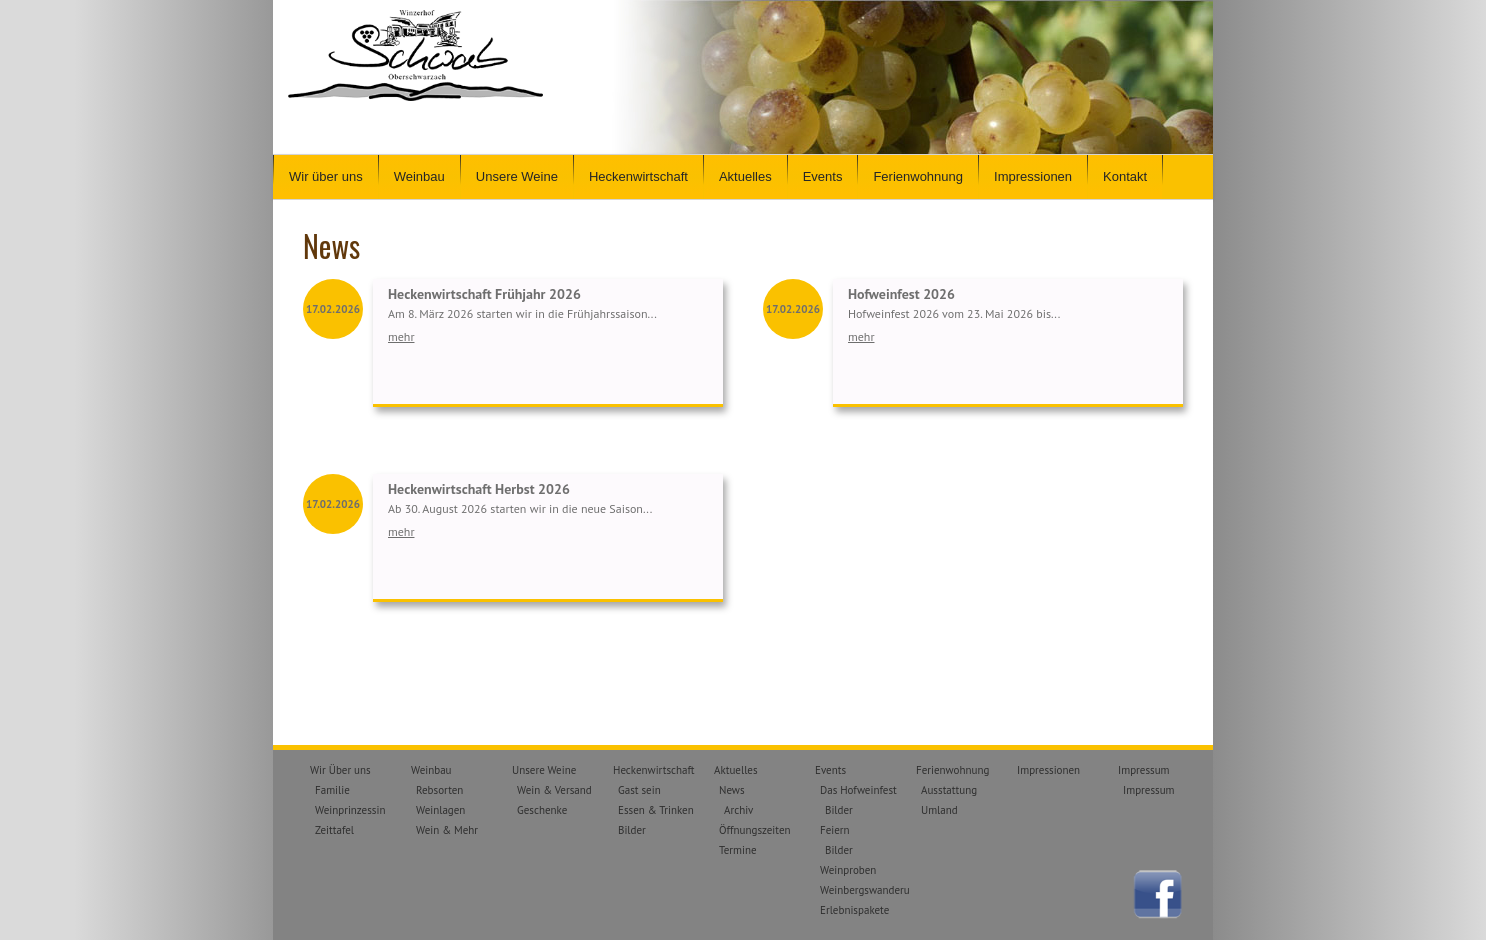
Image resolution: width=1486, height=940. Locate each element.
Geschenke (542, 810)
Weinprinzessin (350, 810)
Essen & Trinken (656, 810)
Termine (738, 850)
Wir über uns (326, 176)
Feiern (835, 830)
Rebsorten (439, 790)
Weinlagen (440, 810)
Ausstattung (949, 790)
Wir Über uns (340, 770)
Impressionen (1033, 176)
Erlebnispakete (854, 910)
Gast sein (639, 790)
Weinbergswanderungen (876, 890)
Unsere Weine (517, 176)
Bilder (632, 830)
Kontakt (1125, 176)
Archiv (738, 810)
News (732, 790)
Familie (332, 790)
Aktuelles (745, 176)
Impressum (1144, 770)
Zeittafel (334, 830)
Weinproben (848, 870)
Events (823, 176)
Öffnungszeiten (755, 830)
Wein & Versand (554, 790)
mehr (401, 336)
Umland (939, 810)
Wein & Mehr (447, 830)
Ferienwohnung (918, 176)
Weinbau (419, 176)
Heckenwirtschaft (638, 176)
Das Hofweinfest (858, 790)
